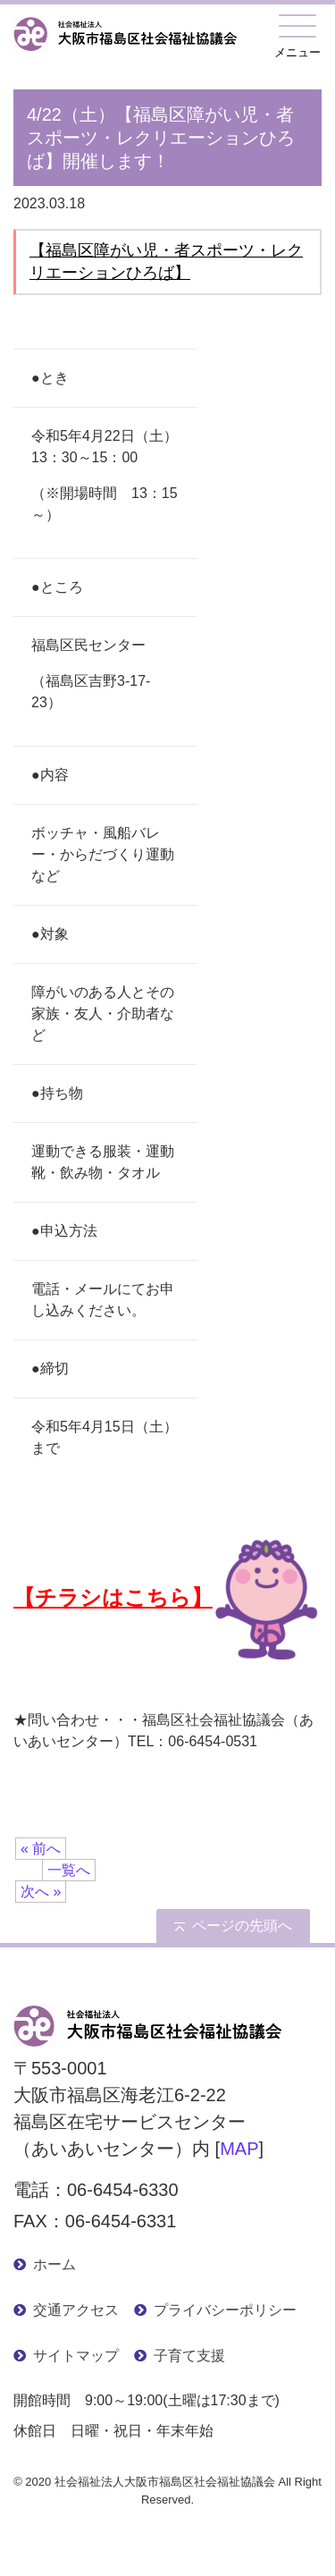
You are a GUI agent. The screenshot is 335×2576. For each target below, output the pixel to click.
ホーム (54, 2264)
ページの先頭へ (242, 1925)
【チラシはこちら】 (166, 1597)
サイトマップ (76, 2355)
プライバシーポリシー (225, 2310)
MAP (239, 2148)
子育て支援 (189, 2355)
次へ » (41, 1891)
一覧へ (68, 1870)
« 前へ (41, 1848)
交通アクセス (76, 2310)
